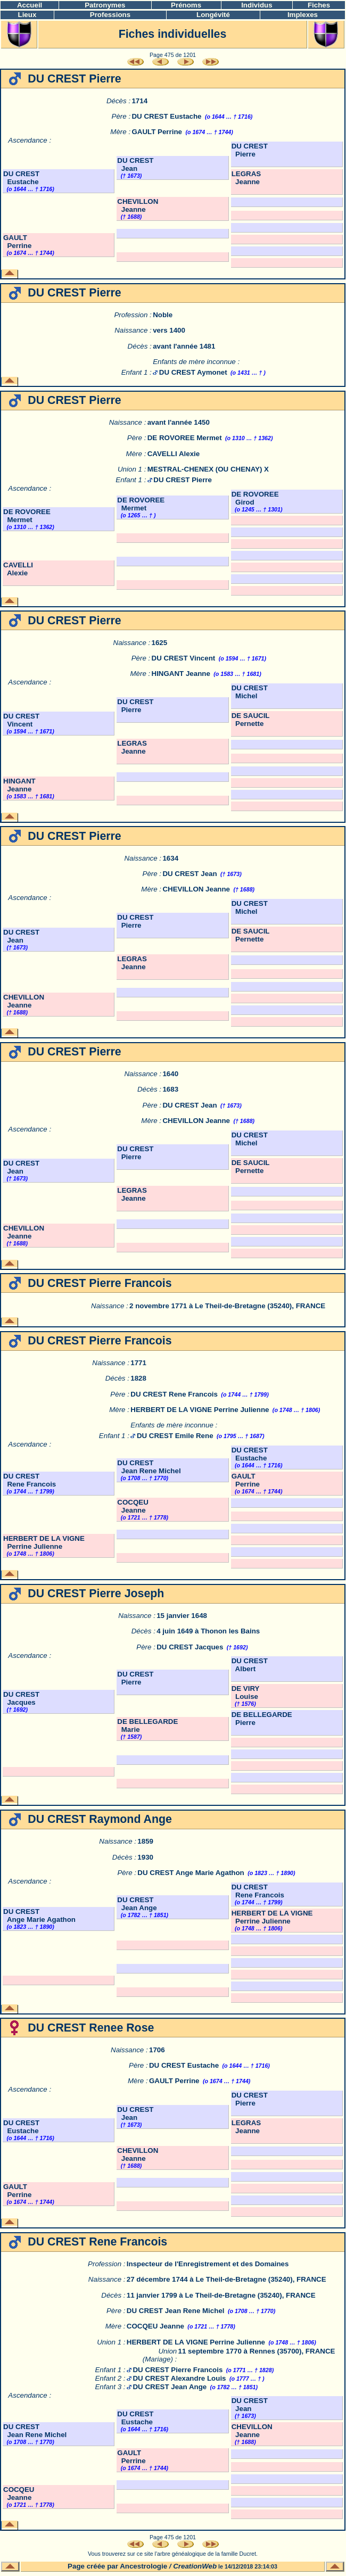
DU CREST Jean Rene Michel (148, 1467)
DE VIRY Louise (246, 1692)
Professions (110, 15)
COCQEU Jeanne (133, 1506)
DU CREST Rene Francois (174, 1394)
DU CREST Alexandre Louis (179, 2378)
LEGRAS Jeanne (246, 178)
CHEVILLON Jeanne (137, 205)
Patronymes (105, 5)
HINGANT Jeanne (181, 674)
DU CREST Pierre (250, 150)
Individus (257, 5)
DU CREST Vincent (184, 658)
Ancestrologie (143, 2566)
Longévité (213, 15)
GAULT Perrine (156, 132)
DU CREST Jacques (189, 1647)
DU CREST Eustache (166, 116)
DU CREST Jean (135, 164)
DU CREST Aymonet (193, 372)
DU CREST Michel (250, 692)
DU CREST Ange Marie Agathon (190, 1873)
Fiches (319, 5)
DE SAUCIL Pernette (251, 720)
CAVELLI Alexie (173, 454)
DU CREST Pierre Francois (178, 2370)
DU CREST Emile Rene (175, 1436)
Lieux (27, 15)
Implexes (302, 15)
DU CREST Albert (250, 1665)
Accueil (29, 5)
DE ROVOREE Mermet (184, 438)
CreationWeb (195, 2566)
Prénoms (186, 5)
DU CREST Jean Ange (136, 1904)
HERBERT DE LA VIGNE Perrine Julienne (199, 1410)
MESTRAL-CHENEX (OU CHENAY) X (208, 469)
